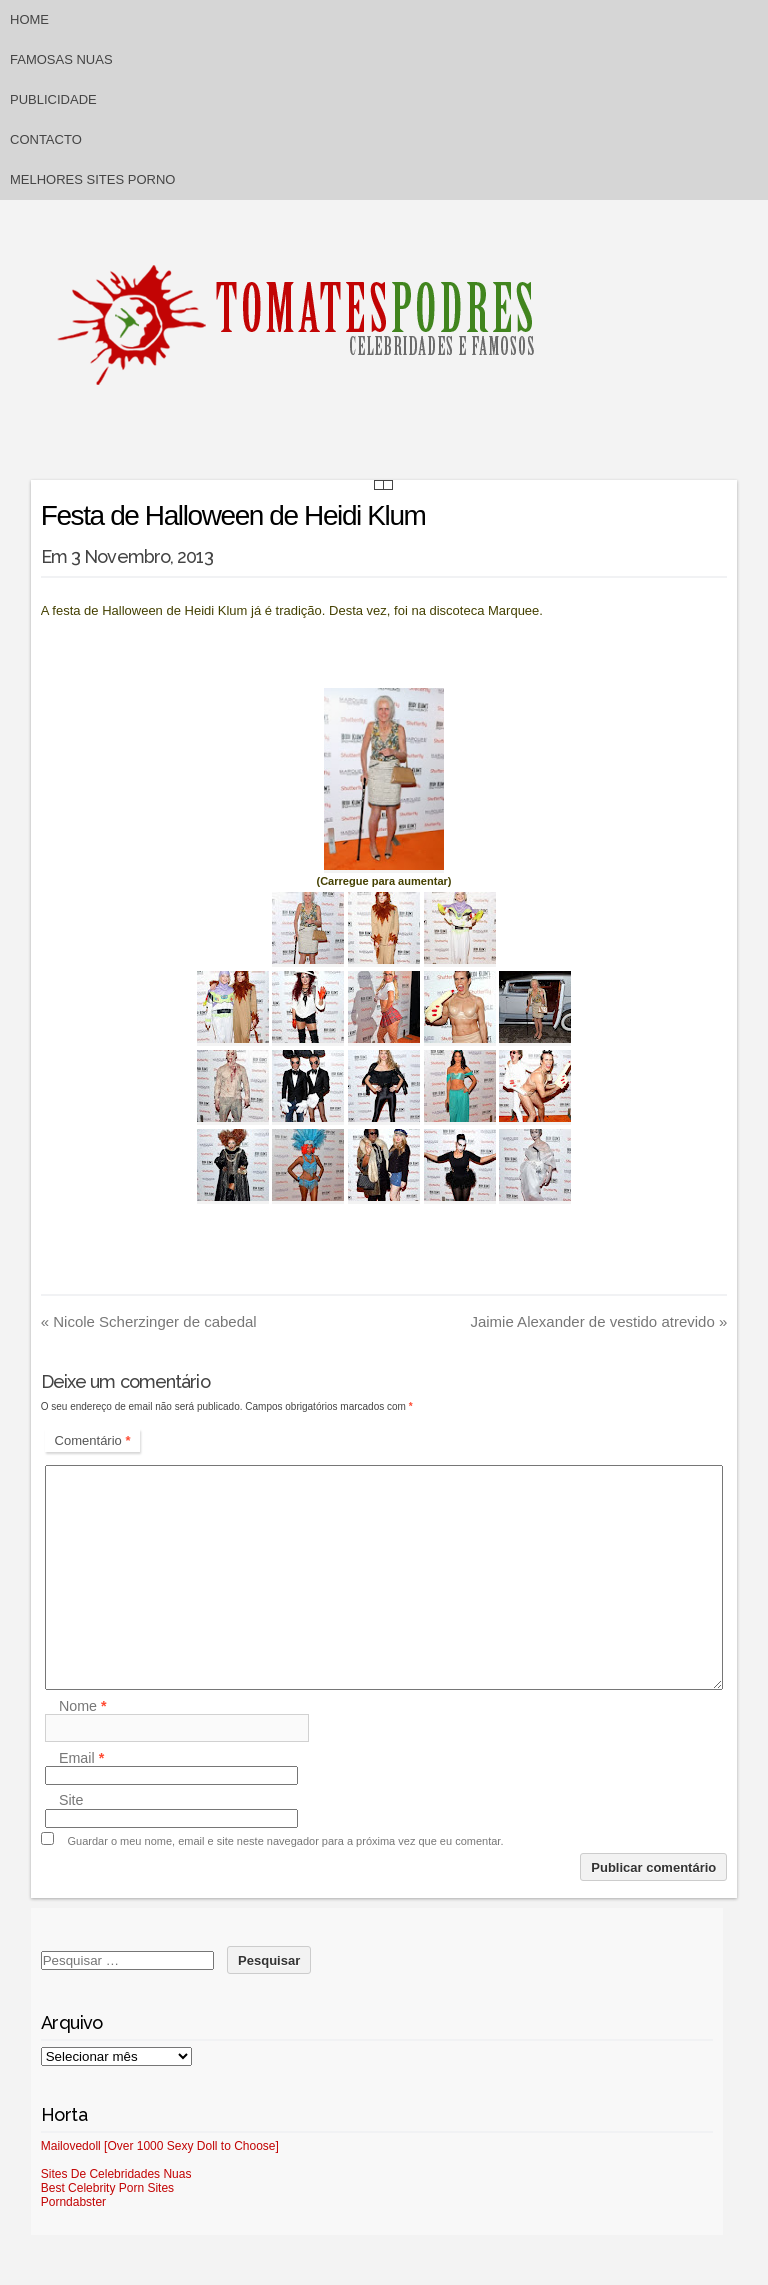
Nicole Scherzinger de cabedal (149, 1321)
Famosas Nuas (61, 59)
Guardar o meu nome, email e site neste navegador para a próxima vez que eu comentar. (286, 1841)
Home (29, 19)
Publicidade (53, 99)
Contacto (46, 139)
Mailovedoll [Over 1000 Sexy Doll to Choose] (160, 2146)
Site (71, 1801)
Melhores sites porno (92, 179)
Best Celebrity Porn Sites (107, 2188)
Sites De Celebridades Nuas (116, 2174)
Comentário (93, 1440)
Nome (83, 1706)
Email (81, 1758)
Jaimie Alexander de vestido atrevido (598, 1321)
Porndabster (73, 2202)
